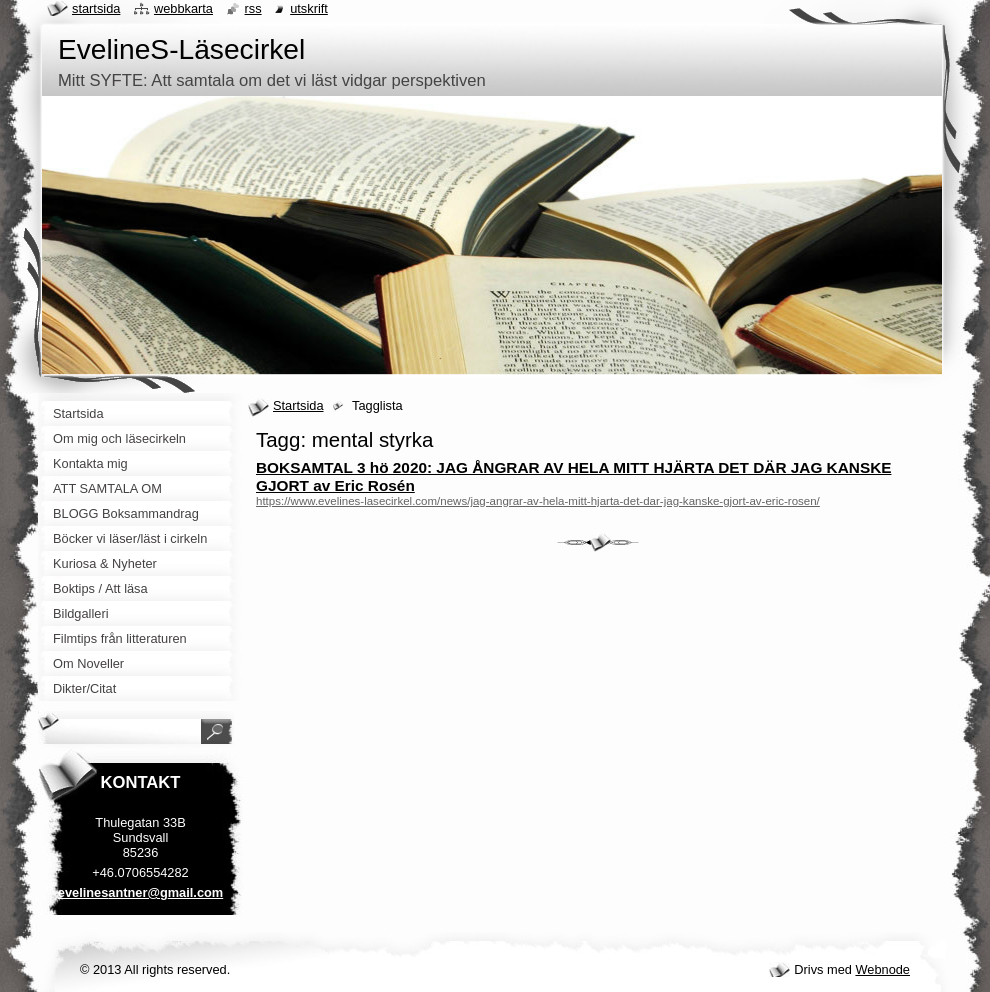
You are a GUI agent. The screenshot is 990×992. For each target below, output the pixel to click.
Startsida (298, 405)
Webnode (882, 969)
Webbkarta (183, 8)
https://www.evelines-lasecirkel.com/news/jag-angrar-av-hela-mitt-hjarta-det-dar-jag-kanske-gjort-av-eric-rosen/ (538, 501)
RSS (253, 8)
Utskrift (309, 8)
